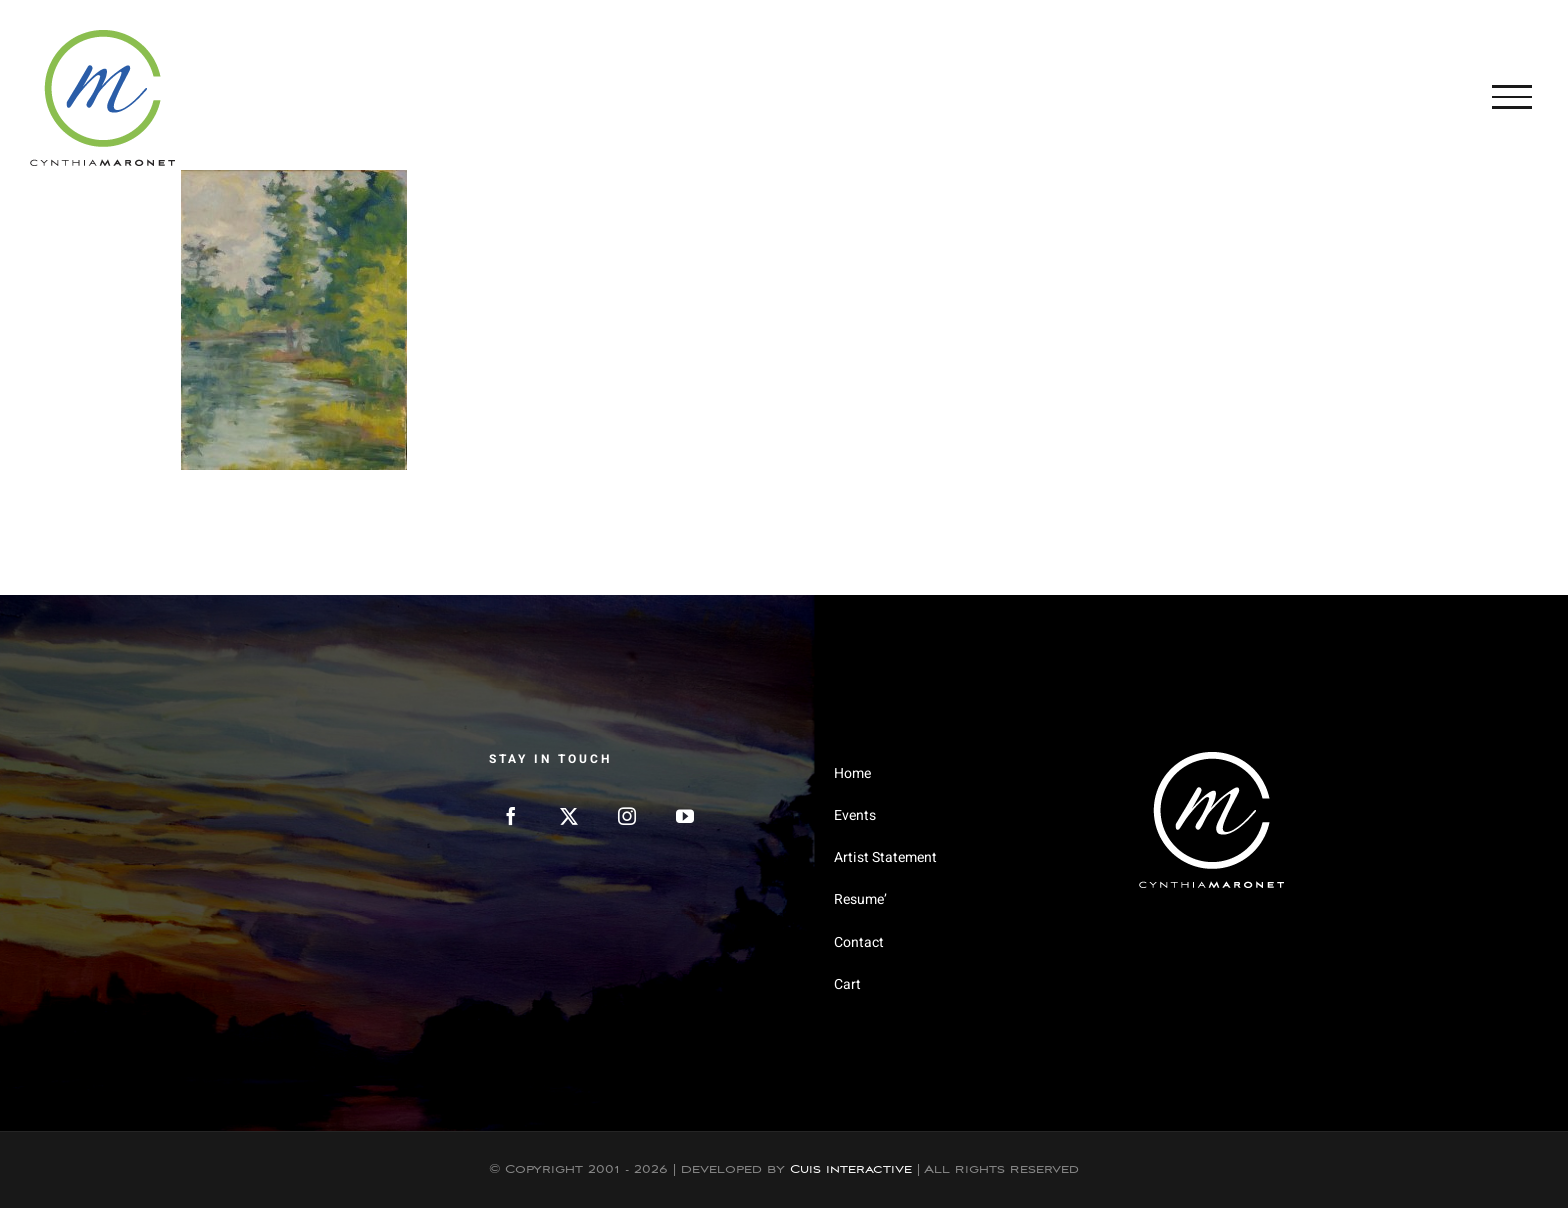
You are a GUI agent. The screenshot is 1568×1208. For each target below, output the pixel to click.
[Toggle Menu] (1512, 97)
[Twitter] (569, 816)
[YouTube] (685, 816)
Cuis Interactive (851, 1169)
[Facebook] (511, 816)
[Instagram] (627, 816)
